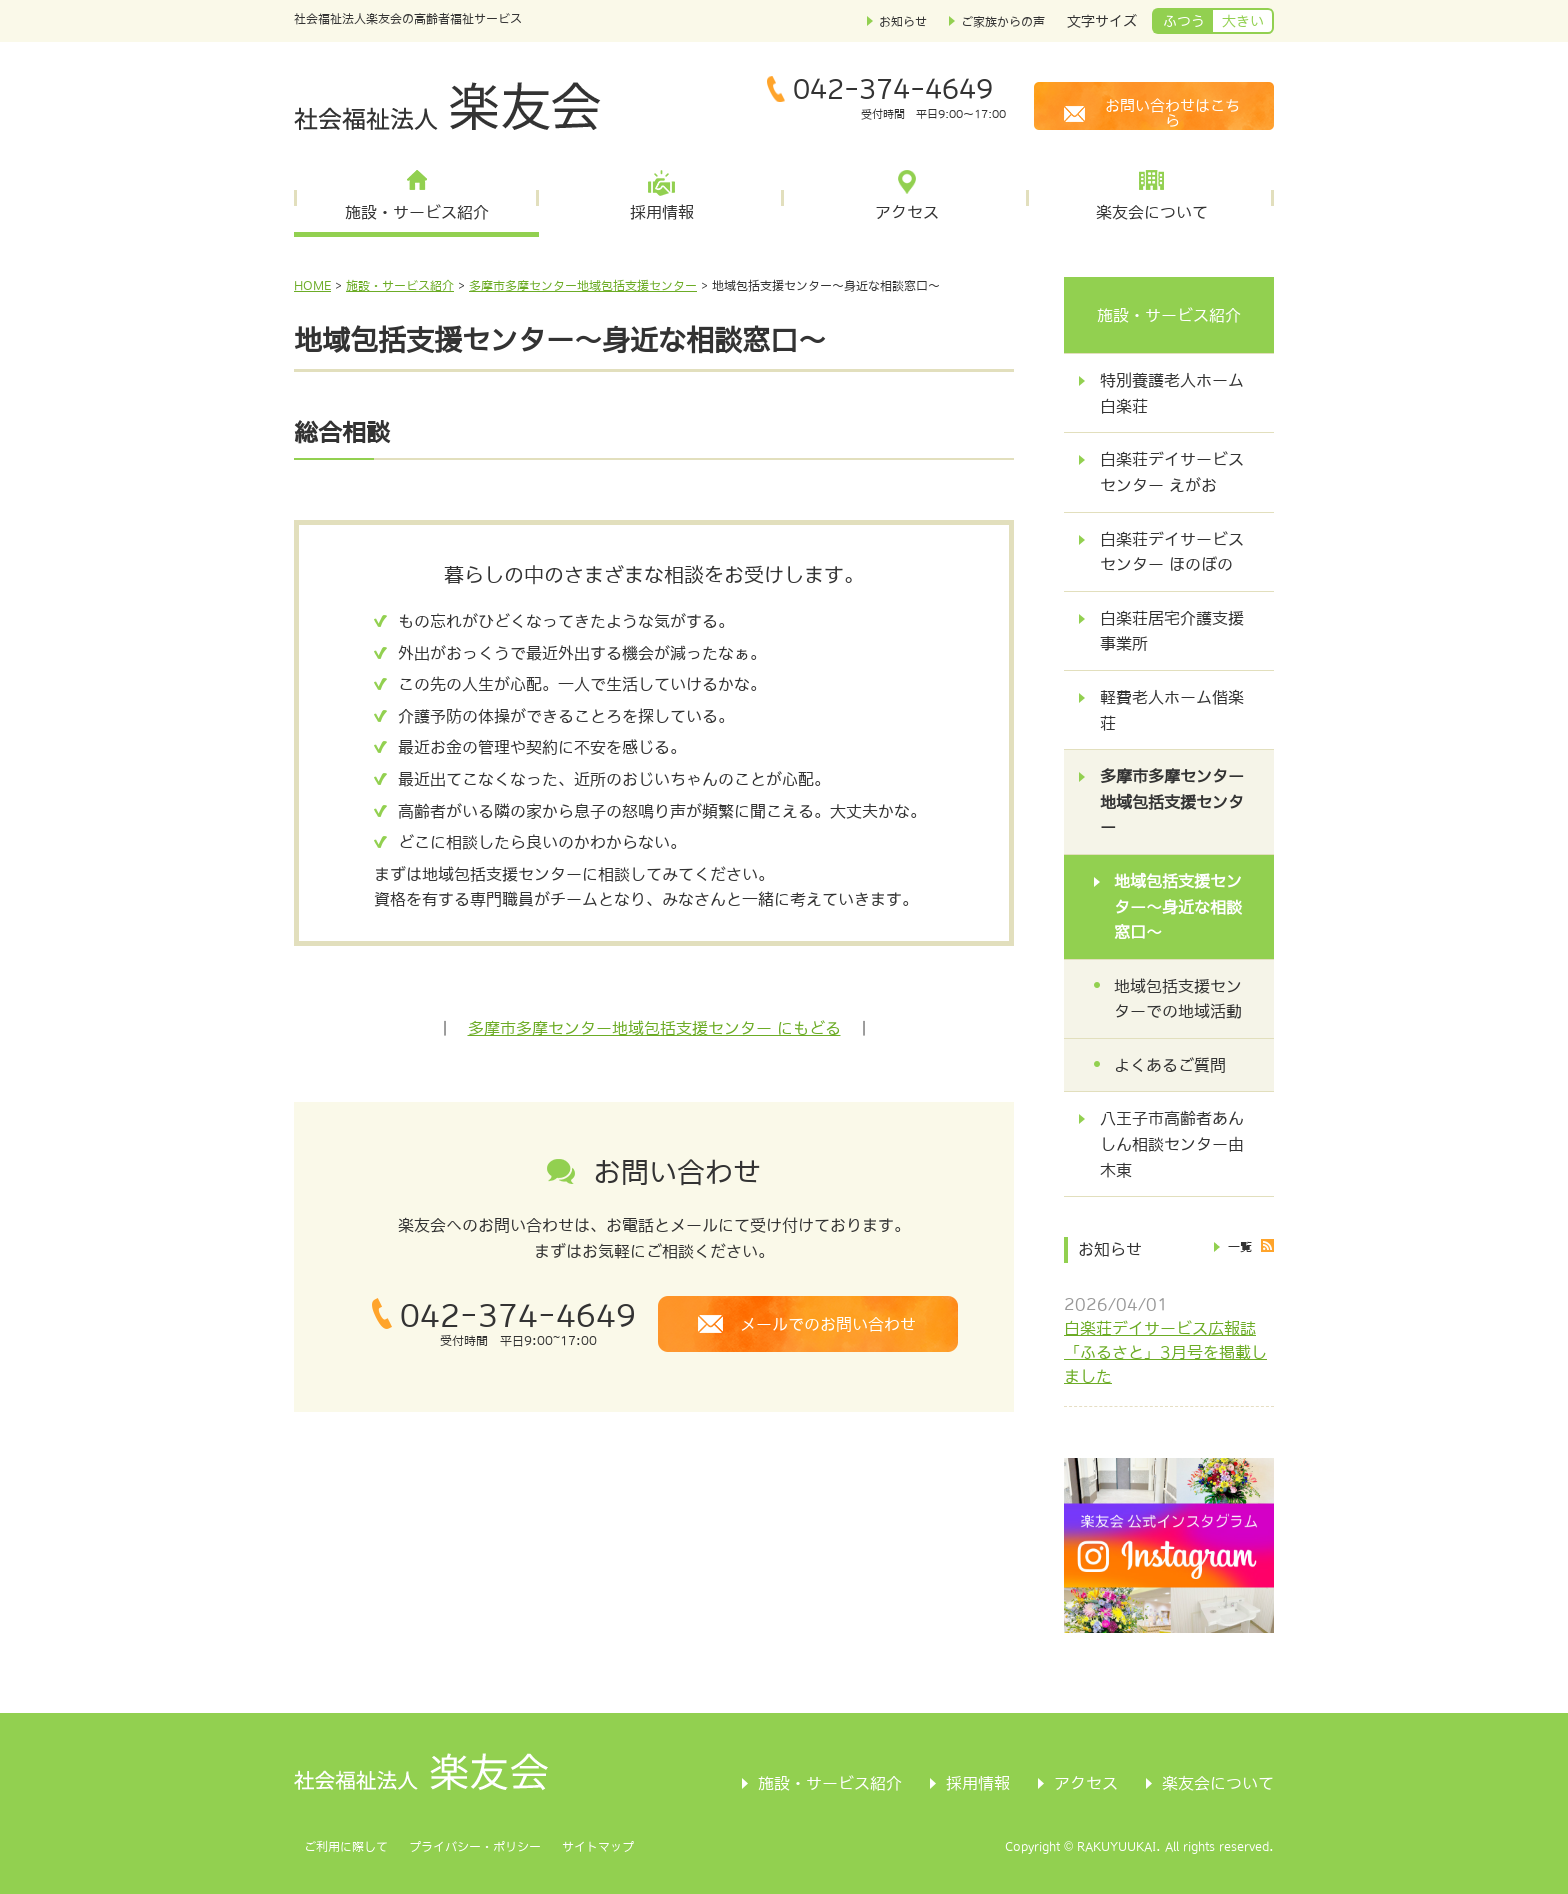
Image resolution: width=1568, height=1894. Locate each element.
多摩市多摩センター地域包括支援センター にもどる (654, 1028)
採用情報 (662, 212)
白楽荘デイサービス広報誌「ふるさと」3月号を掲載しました (1165, 1352)
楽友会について (1152, 212)
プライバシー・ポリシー (475, 1847)
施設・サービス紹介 (417, 212)
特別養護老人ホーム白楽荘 (1172, 393)
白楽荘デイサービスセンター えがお (1172, 472)
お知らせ (903, 22)
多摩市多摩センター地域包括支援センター (583, 286)
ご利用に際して (346, 1847)
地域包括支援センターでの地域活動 (1178, 999)
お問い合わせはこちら (1172, 113)
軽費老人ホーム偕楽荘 (1172, 710)
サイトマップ (598, 1847)
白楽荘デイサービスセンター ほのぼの (1172, 552)
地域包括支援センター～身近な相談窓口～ (1178, 906)
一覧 (1240, 1247)
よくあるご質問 (1170, 1065)
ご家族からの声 (1003, 22)
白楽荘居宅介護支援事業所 (1172, 631)
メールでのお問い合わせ (828, 1324)
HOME (312, 286)
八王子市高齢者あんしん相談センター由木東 (1172, 1143)
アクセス (907, 212)
